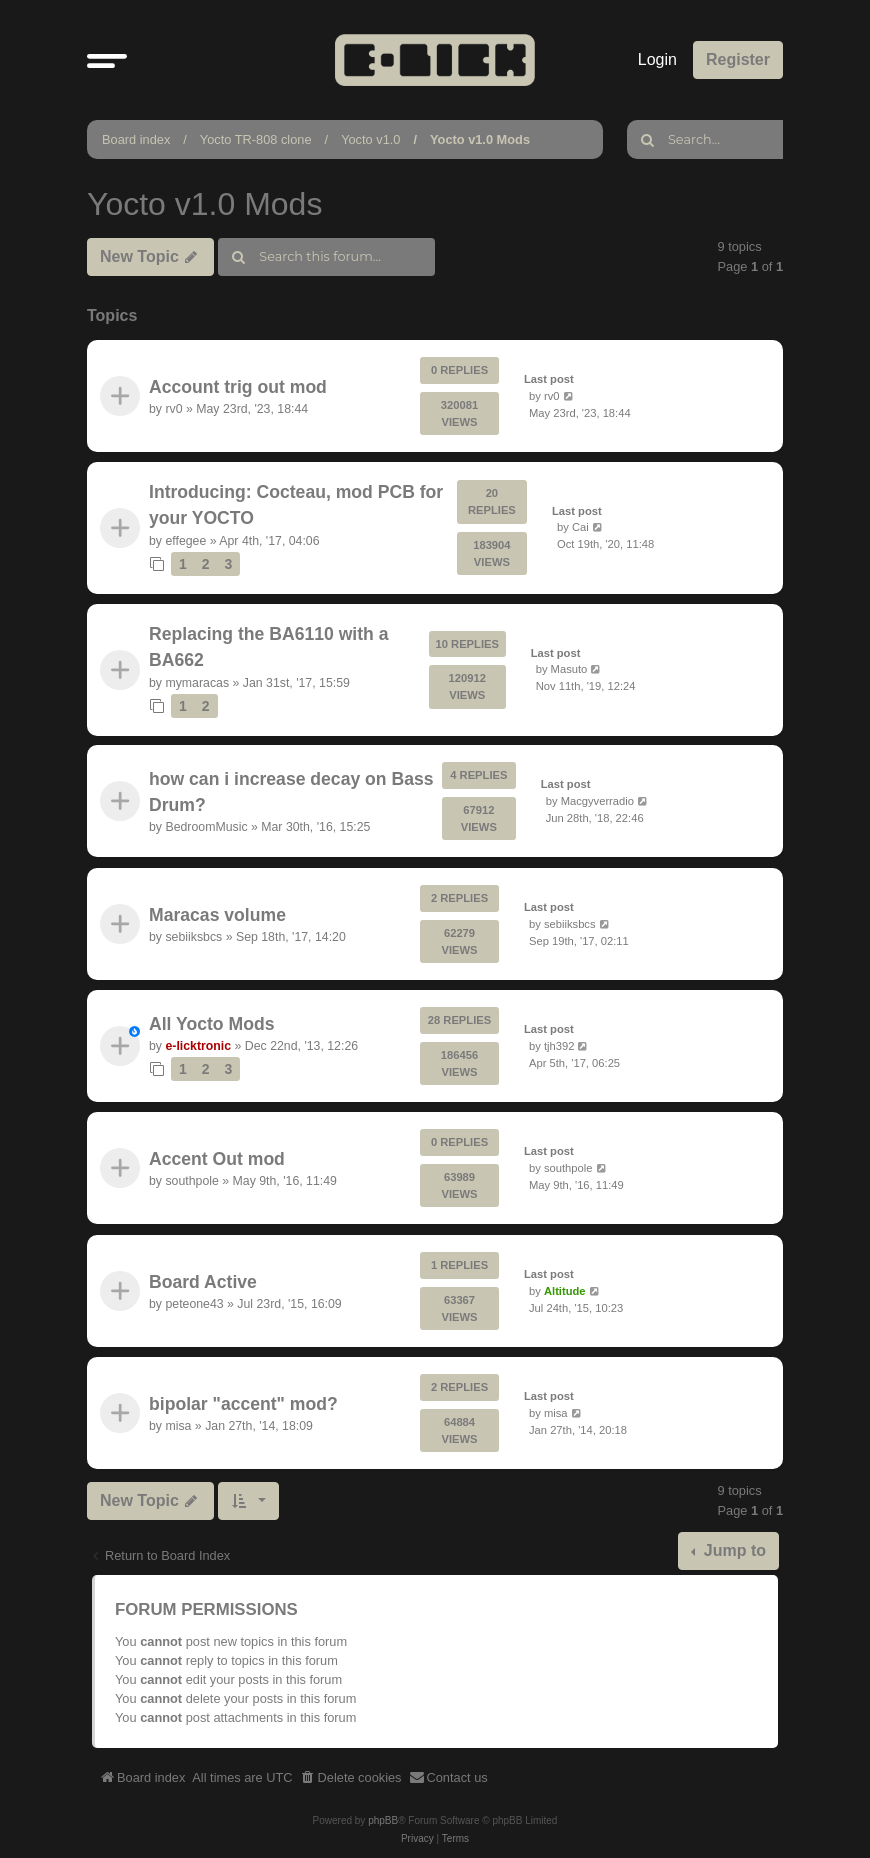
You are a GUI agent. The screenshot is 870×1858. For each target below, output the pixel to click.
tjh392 (559, 1046)
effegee (185, 541)
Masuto (569, 669)
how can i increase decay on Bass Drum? (291, 792)
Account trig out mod (238, 386)
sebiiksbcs (193, 937)
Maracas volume (217, 914)
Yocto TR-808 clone (256, 139)
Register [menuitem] (738, 59)
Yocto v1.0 (370, 139)
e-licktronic (198, 1046)
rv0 (173, 409)
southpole (191, 1182)
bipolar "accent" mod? (243, 1404)
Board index (136, 139)
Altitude (565, 1291)
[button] (107, 60)
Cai (580, 527)
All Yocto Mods (211, 1024)
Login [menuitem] (657, 59)
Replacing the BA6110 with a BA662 (269, 647)
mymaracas (197, 682)
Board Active (203, 1282)
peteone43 (194, 1304)
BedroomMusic (206, 828)
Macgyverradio (597, 801)
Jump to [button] (732, 1550)
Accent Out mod (217, 1159)
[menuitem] (351, 1778)
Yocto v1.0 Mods (480, 139)
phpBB (383, 1820)
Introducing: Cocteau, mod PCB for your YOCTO (296, 505)
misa (178, 1426)
